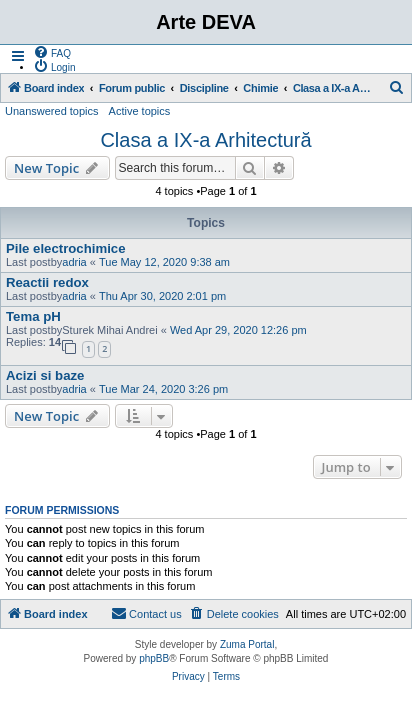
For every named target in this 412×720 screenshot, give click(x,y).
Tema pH (33, 316)
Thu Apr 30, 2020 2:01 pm (162, 296)
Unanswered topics (52, 111)
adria (74, 262)
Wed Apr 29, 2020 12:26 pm (238, 330)
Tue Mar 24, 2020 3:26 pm (163, 389)
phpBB (154, 658)
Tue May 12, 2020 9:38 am (164, 262)
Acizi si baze (45, 375)
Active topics (140, 111)
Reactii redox (47, 282)
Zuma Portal (247, 644)
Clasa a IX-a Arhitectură (205, 140)
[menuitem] (52, 52)
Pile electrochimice (65, 248)
